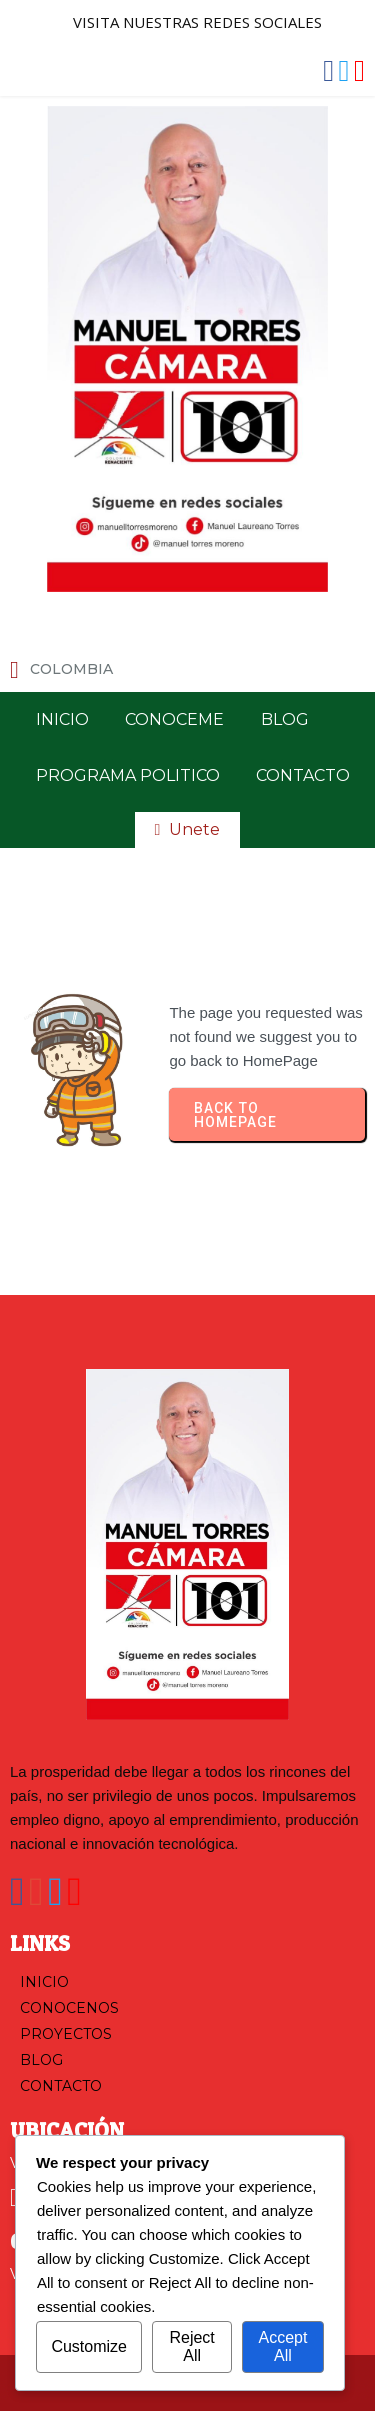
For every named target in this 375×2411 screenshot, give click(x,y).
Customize (89, 2346)
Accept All (282, 2346)
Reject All (191, 2346)
